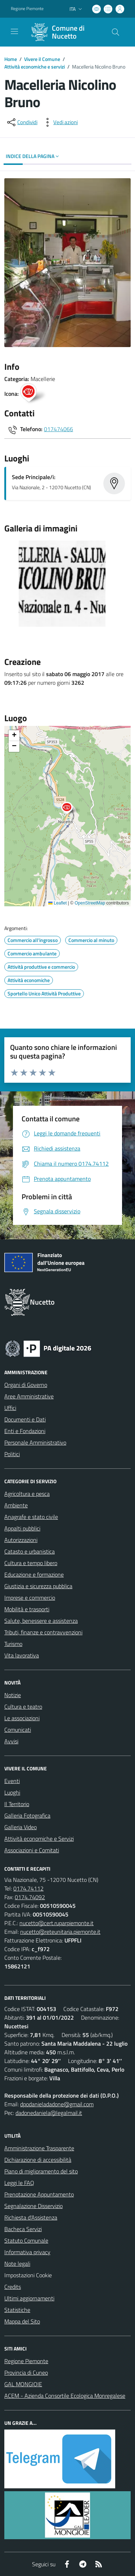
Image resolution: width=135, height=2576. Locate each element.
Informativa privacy (27, 2252)
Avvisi (11, 1741)
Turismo (13, 1643)
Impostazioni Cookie (28, 2275)
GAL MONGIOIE (23, 2384)
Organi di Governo (25, 1384)
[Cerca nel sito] (115, 32)
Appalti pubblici (22, 1528)
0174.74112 (28, 1888)
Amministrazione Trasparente (39, 2148)
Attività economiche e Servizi (39, 1838)
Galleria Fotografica (27, 1815)
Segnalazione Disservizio (33, 2206)
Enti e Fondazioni (24, 1431)
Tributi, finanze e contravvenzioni (43, 1632)
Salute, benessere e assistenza (41, 1620)
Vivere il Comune (42, 59)
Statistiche (17, 2309)
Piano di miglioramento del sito (41, 2171)
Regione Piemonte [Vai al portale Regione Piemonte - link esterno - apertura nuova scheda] (27, 8)
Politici (12, 1454)
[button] (71, 809)
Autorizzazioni (20, 1539)
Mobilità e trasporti (26, 1609)
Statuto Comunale (26, 2240)
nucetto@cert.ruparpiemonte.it (56, 1923)
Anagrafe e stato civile (31, 1516)
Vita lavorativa (21, 1655)
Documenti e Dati (25, 1419)
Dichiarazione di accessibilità (37, 2159)
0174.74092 (30, 1897)
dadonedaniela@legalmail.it (48, 2112)
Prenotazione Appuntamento (39, 2194)
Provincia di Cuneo (26, 2372)
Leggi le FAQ (19, 2182)
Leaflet (57, 903)
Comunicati (17, 1729)
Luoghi (12, 1792)
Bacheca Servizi (23, 2229)
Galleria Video (20, 1827)
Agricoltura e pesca (27, 1493)
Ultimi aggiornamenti (29, 2298)
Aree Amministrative (29, 1396)
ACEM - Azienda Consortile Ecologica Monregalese (64, 2395)
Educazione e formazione (34, 1574)
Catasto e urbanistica (29, 1551)
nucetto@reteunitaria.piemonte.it (60, 1931)
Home (10, 59)
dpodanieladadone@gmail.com (57, 2104)
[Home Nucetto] (64, 32)
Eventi (12, 1781)
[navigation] (14, 31)
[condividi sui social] (21, 122)
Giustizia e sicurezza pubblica (38, 1586)
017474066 (58, 429)
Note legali (17, 2263)
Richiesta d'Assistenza (30, 2217)
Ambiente (16, 1505)
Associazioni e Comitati (31, 1850)
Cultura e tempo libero (30, 1563)
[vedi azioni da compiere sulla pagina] (59, 122)
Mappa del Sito (22, 2321)
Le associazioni (22, 1718)
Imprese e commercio (29, 1597)
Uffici (10, 1407)
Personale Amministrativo (35, 1442)
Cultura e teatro (23, 1706)
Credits (12, 2286)
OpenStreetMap (90, 903)
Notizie (12, 1695)
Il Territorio (16, 1804)
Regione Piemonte (26, 2361)
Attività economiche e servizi (34, 66)
